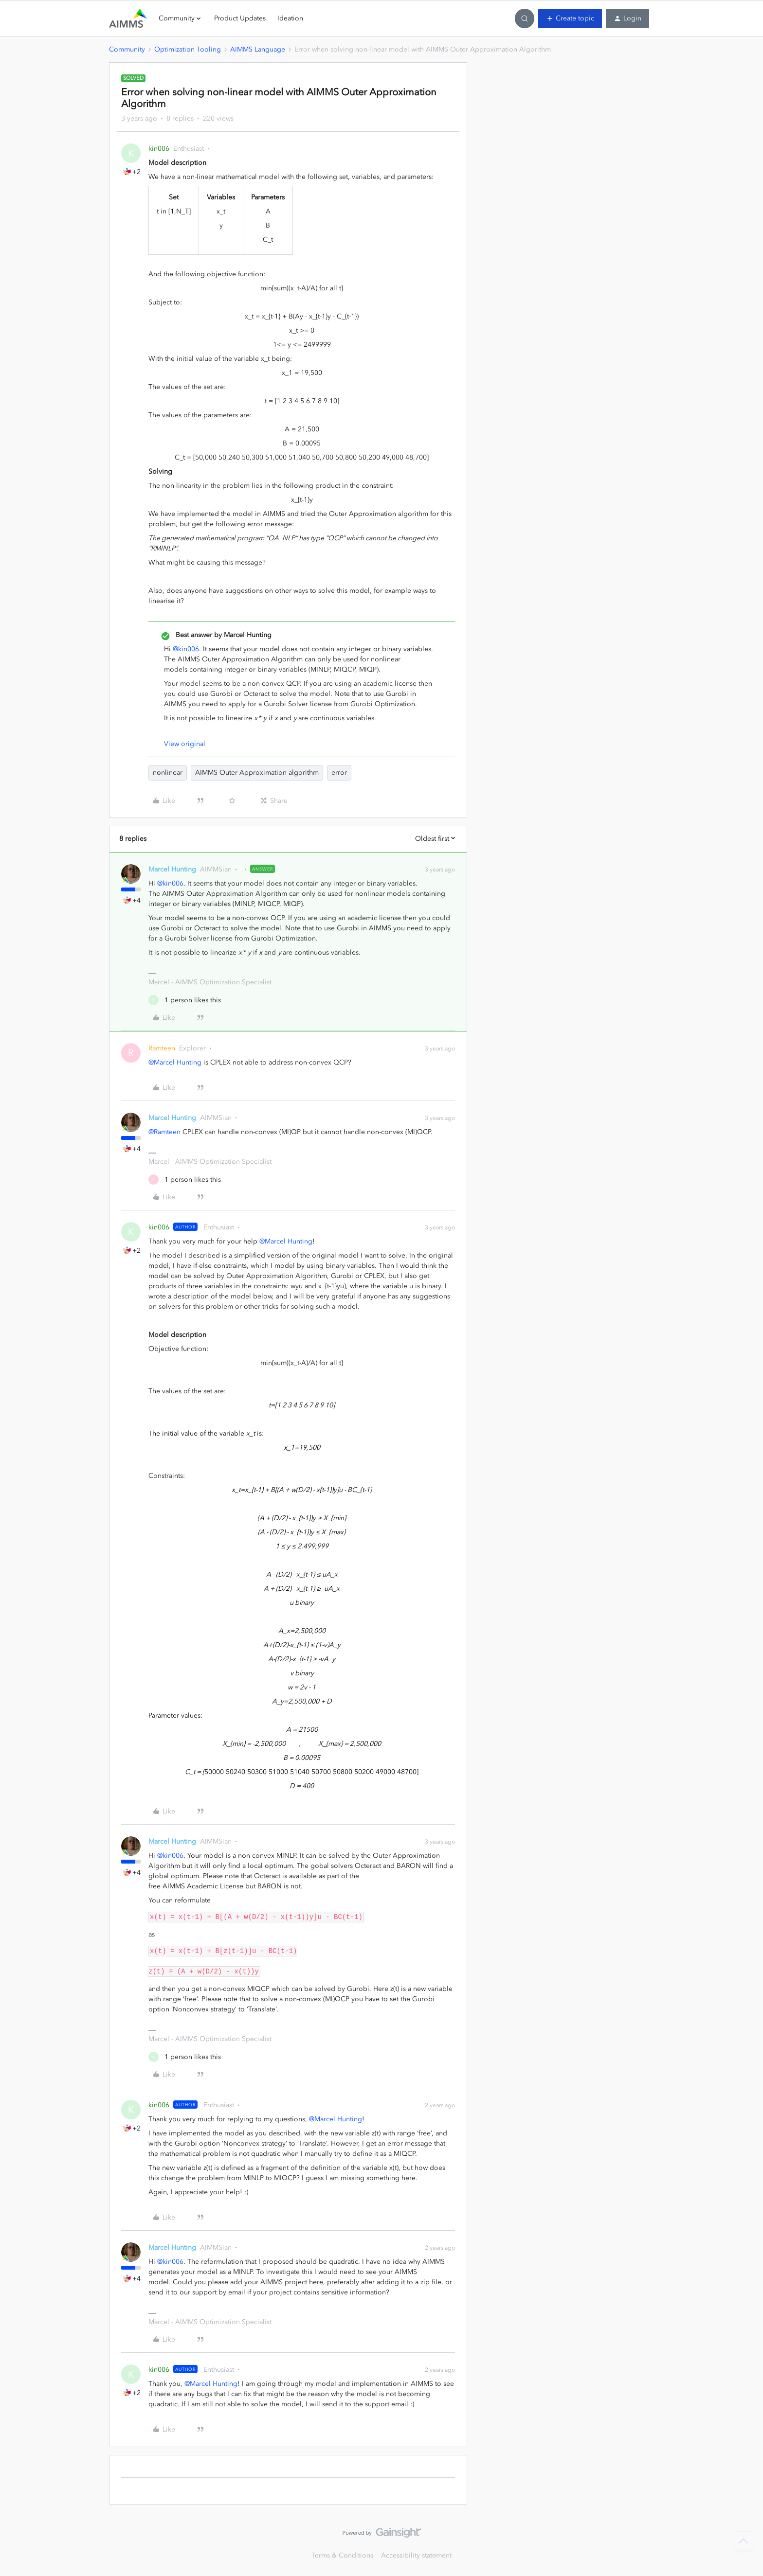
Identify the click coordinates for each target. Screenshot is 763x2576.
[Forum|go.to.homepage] (128, 18)
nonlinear (167, 772)
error (339, 772)
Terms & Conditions (342, 2555)
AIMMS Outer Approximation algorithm (257, 772)
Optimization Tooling (187, 49)
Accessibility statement (416, 2555)
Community (127, 49)
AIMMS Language (257, 49)
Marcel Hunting (172, 869)
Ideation (290, 18)
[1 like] (184, 1000)
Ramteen (161, 1048)
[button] (570, 18)
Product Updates (240, 18)
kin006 (158, 148)
